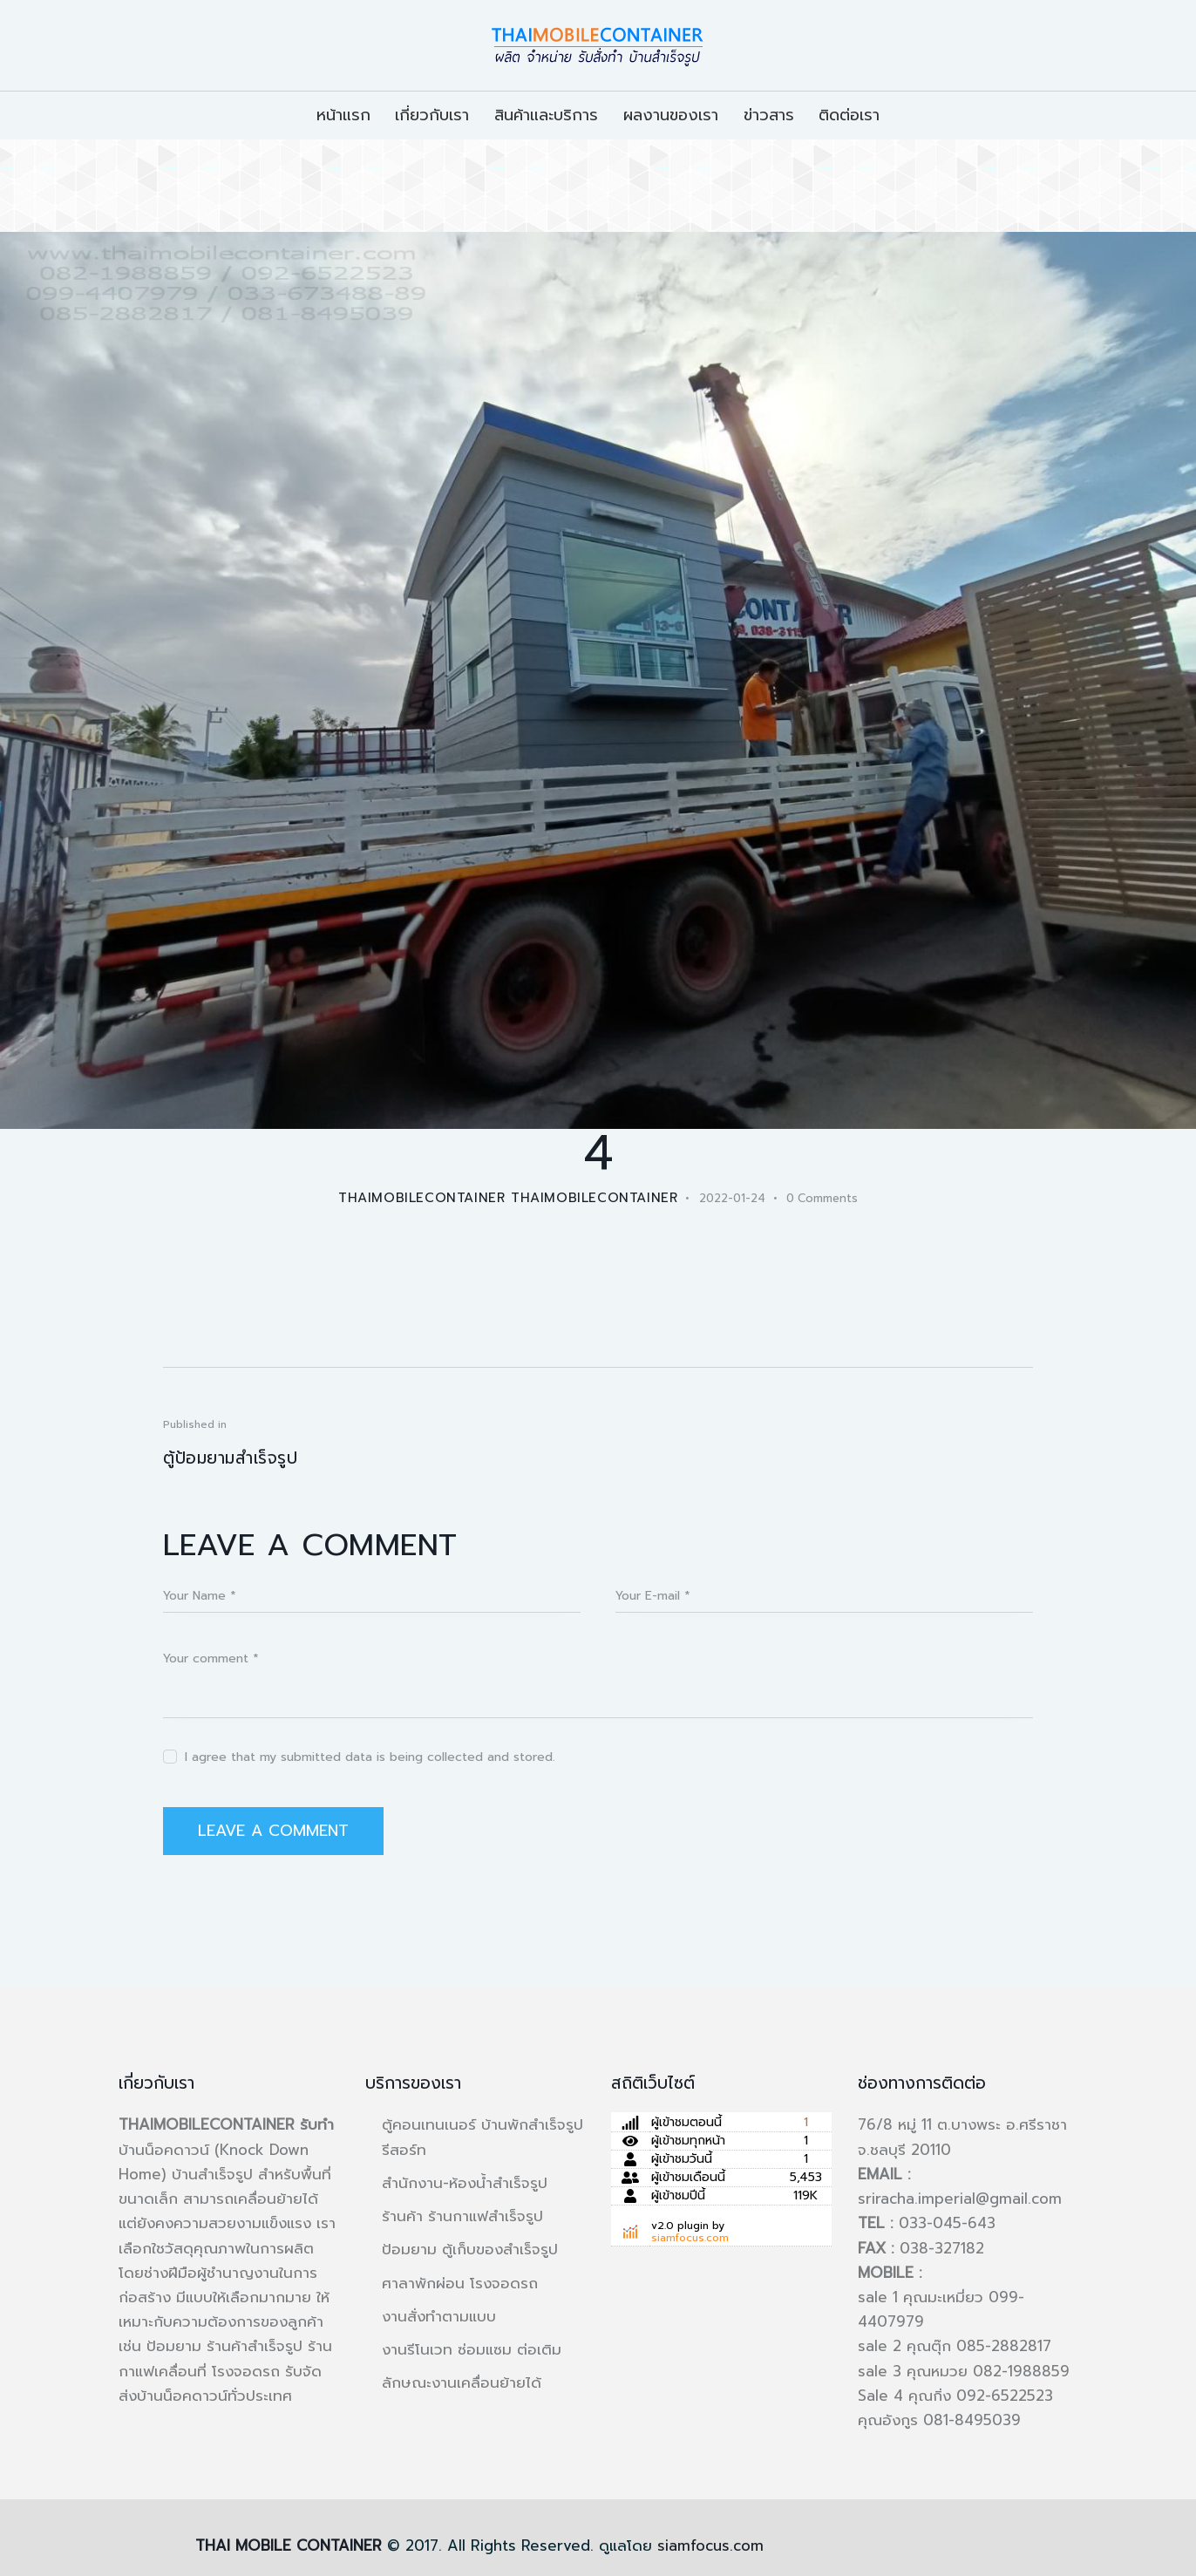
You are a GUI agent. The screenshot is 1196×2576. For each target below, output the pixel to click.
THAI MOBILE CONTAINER (288, 2545)
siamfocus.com (690, 2238)
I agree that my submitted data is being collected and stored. (370, 1757)
